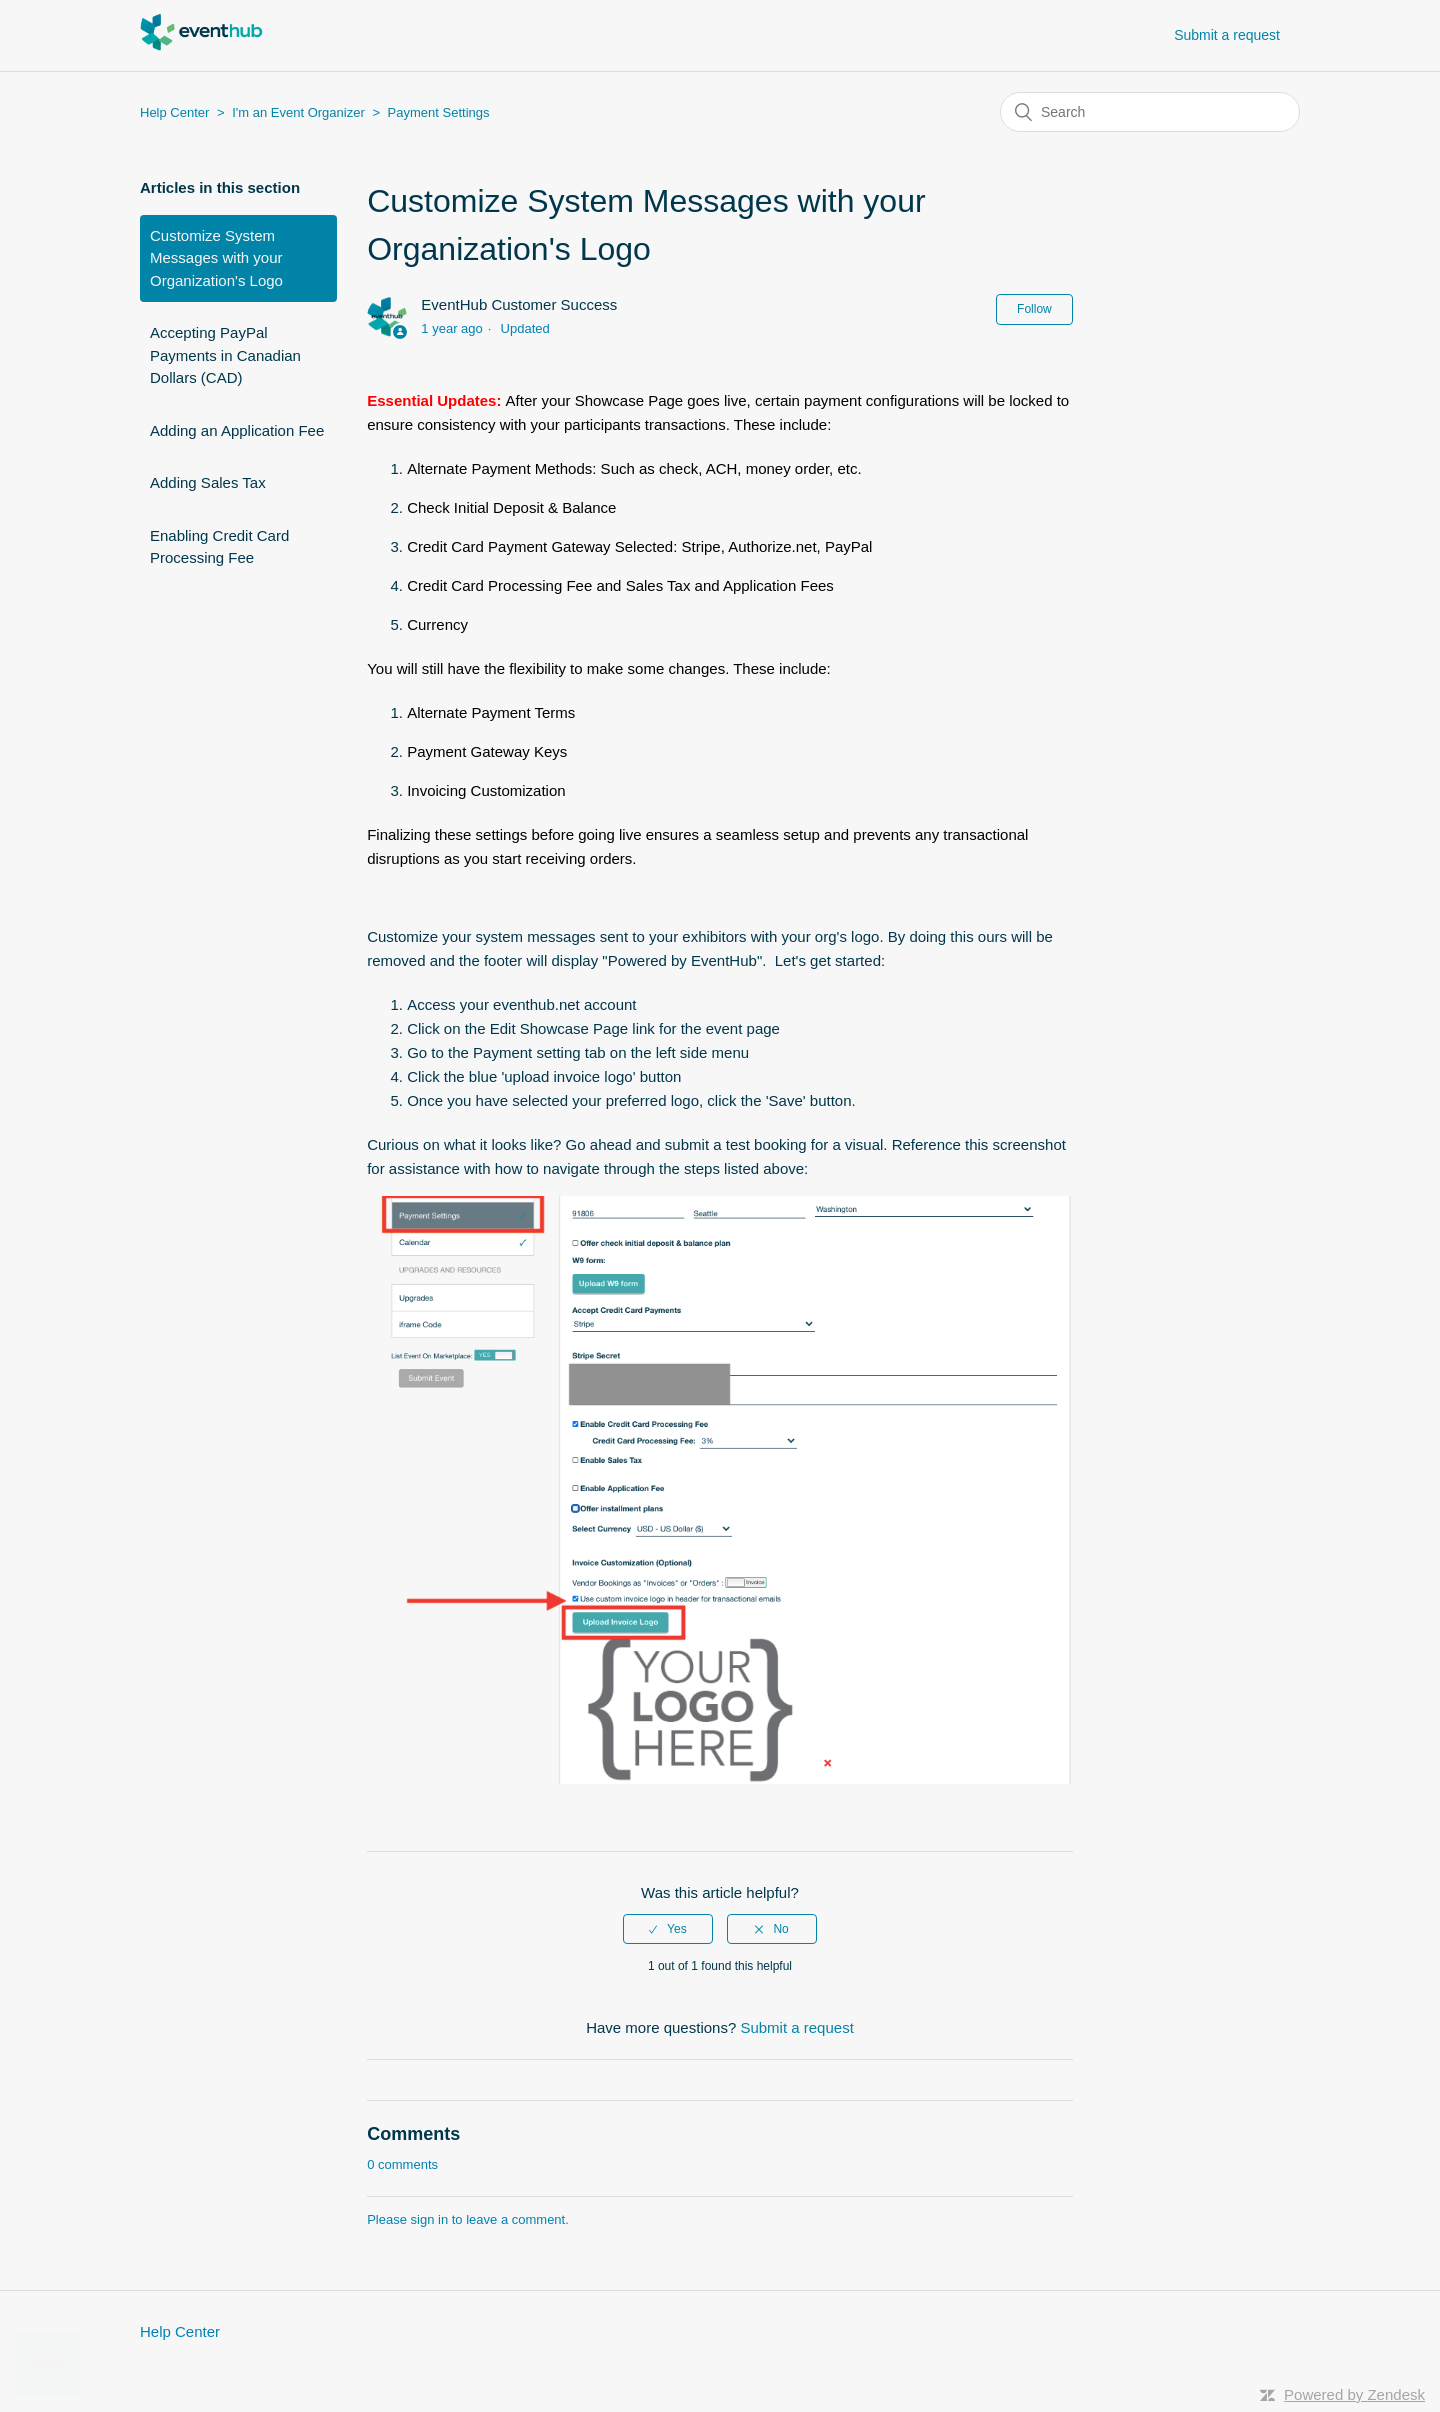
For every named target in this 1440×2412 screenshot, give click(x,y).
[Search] (1150, 112)
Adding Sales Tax (208, 482)
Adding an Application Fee (237, 430)
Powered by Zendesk (1354, 2394)
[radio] (668, 1929)
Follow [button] (1034, 309)
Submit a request (1227, 35)
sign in (430, 2219)
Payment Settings (439, 112)
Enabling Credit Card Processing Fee (219, 547)
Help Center (174, 112)
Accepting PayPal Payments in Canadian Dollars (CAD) (225, 355)
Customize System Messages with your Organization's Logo (216, 258)
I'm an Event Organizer (298, 112)
